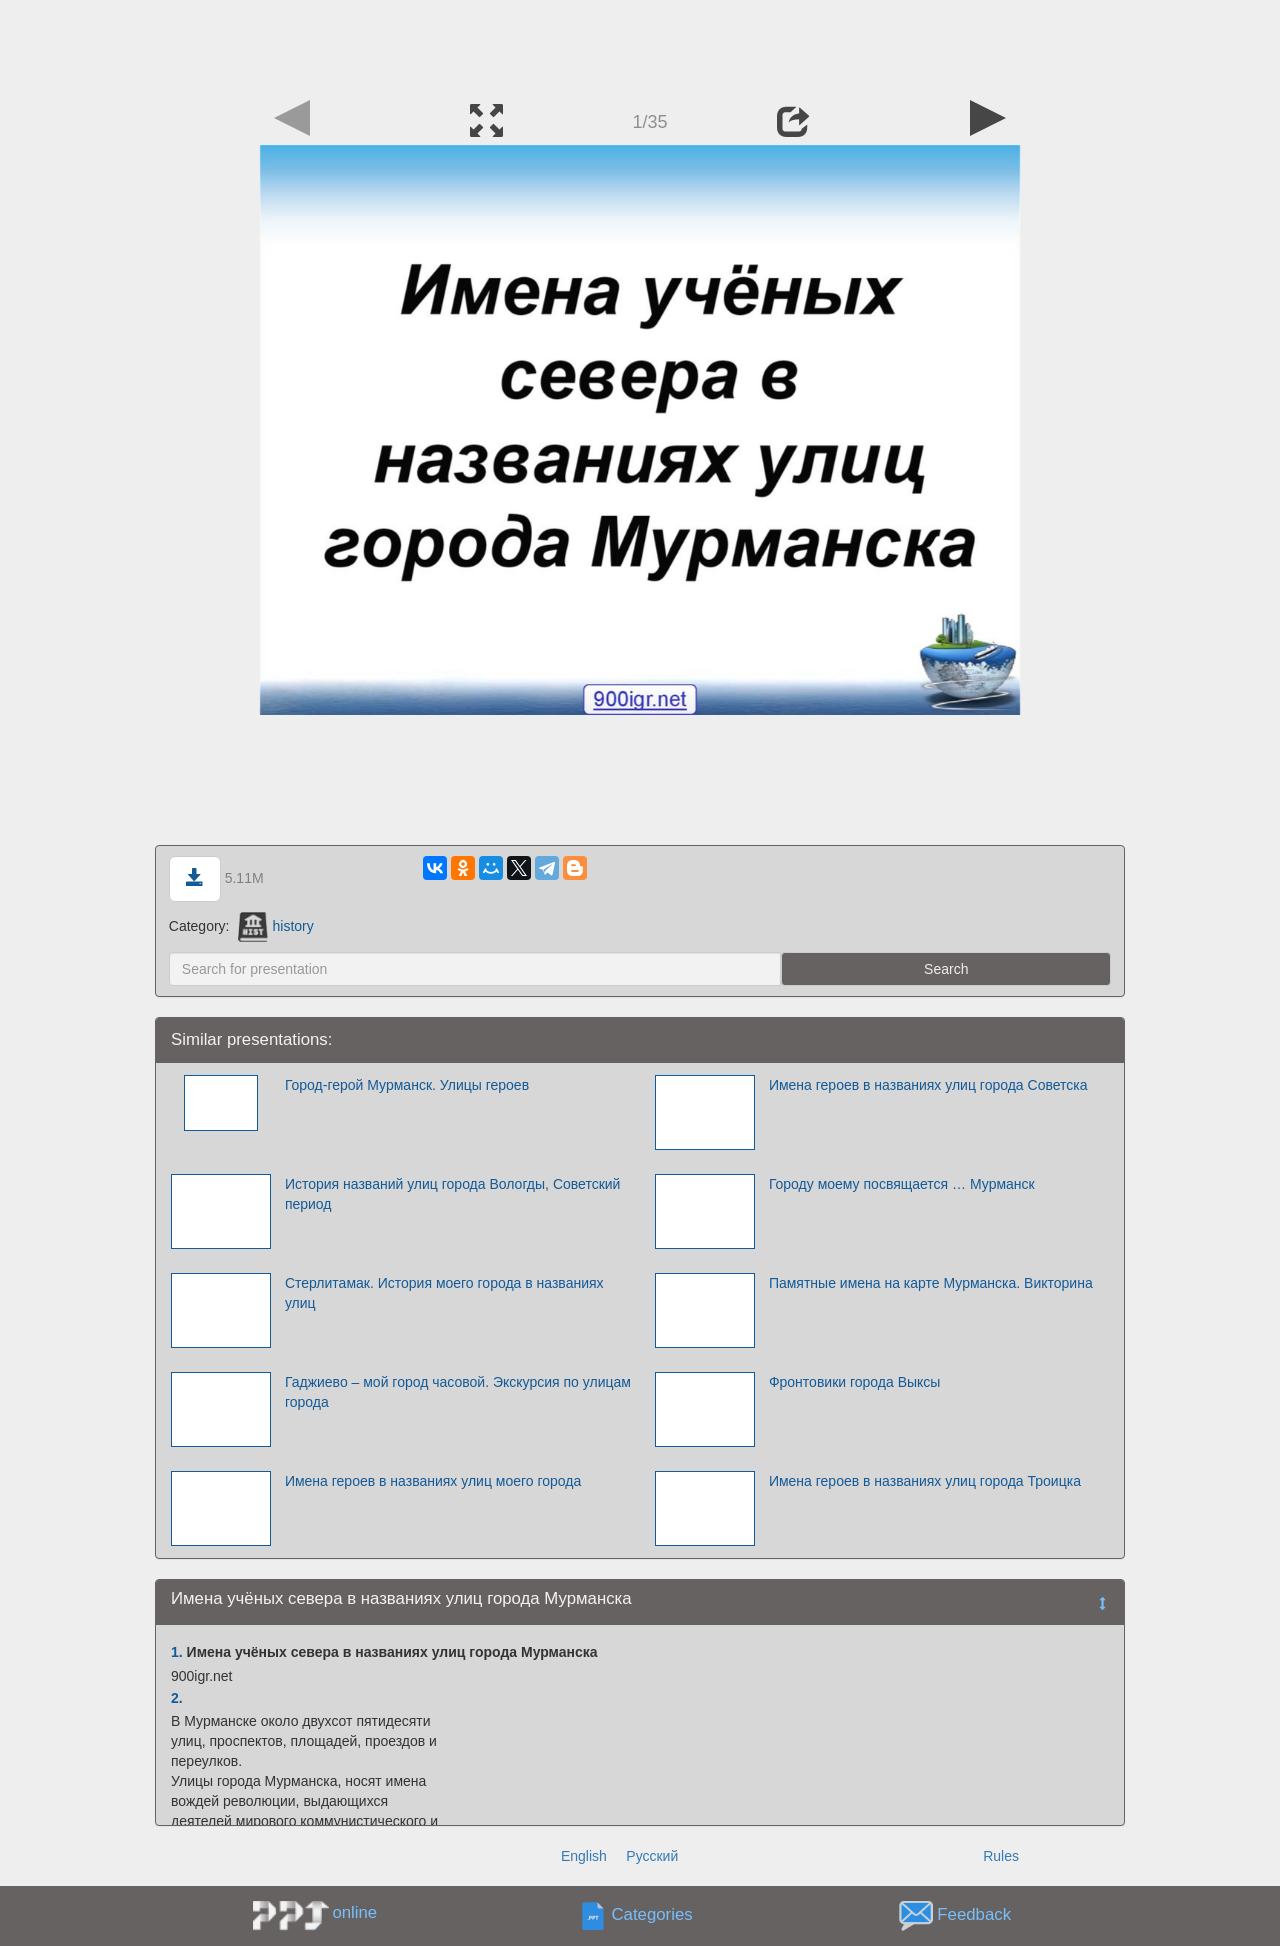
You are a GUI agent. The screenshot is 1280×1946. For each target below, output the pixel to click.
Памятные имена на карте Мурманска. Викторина (931, 1283)
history (275, 926)
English (584, 1856)
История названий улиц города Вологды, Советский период (453, 1194)
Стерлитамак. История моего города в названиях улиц (444, 1293)
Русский (652, 1856)
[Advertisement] (640, 45)
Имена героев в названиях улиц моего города (433, 1481)
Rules (1001, 1856)
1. (177, 1652)
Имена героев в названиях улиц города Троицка (925, 1481)
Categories (652, 1915)
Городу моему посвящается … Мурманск (902, 1184)
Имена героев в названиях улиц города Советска (928, 1085)
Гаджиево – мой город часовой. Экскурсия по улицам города (458, 1392)
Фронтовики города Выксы (855, 1382)
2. (177, 1698)
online (354, 1912)
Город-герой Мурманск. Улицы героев (407, 1085)
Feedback (974, 1915)
